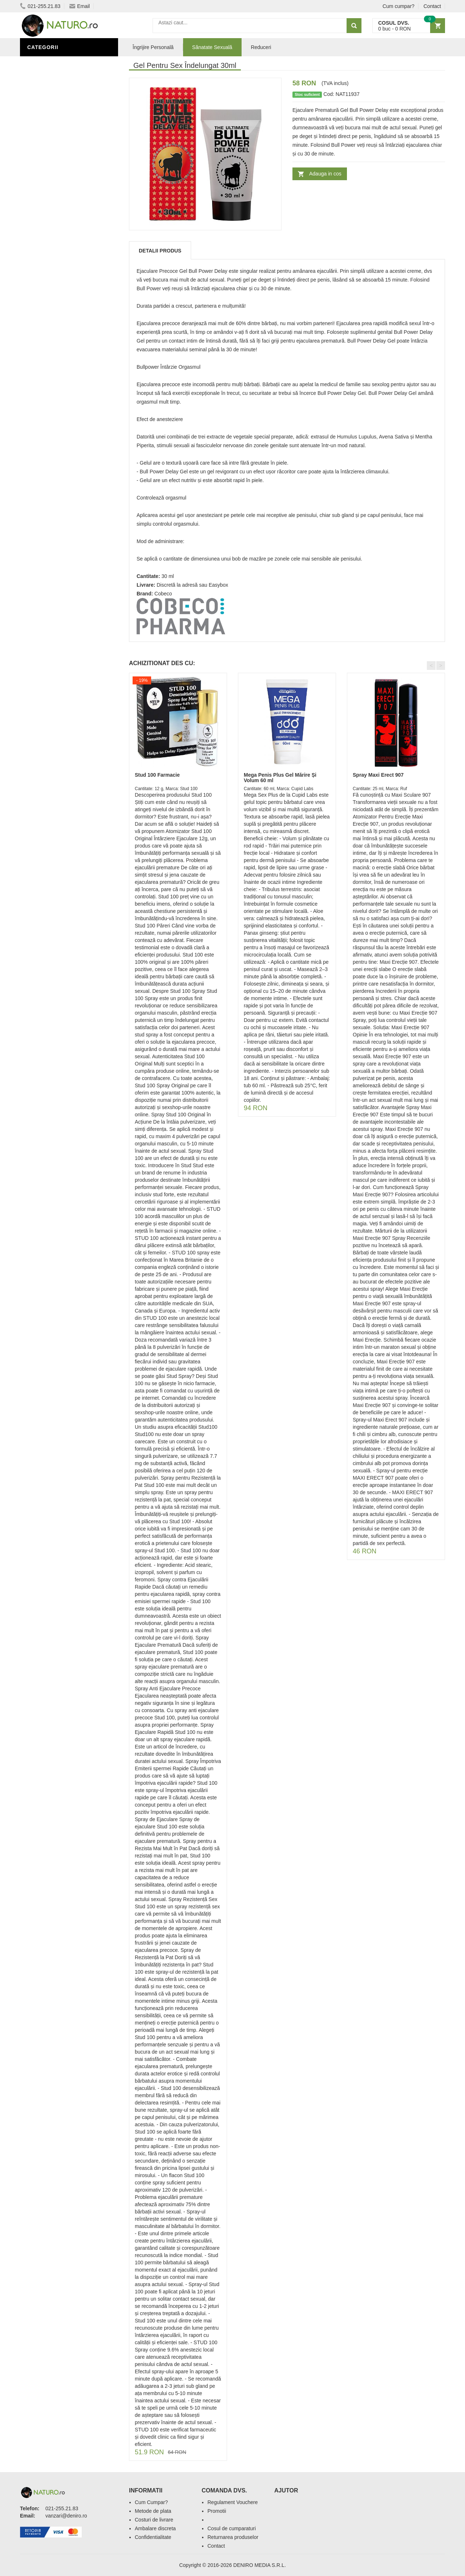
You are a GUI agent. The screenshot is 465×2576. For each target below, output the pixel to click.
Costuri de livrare (154, 2520)
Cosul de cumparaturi (231, 2528)
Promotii (216, 2511)
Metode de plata (153, 2511)
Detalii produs (160, 251)
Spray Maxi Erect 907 (378, 775)
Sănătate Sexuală (55, 63)
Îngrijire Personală (58, 259)
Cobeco (163, 594)
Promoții (41, 248)
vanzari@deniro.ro (66, 2516)
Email (79, 6)
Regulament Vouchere (232, 2502)
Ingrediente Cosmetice (62, 270)
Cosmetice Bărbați (56, 303)
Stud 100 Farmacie (157, 775)
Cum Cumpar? (151, 2502)
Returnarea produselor (232, 2537)
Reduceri (261, 47)
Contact (432, 6)
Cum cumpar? (399, 6)
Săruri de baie (49, 281)
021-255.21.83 (40, 6)
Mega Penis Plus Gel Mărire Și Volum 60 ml (280, 777)
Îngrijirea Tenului (55, 292)
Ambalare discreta (155, 2528)
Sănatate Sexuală (212, 47)
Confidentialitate (153, 2537)
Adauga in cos (325, 174)
